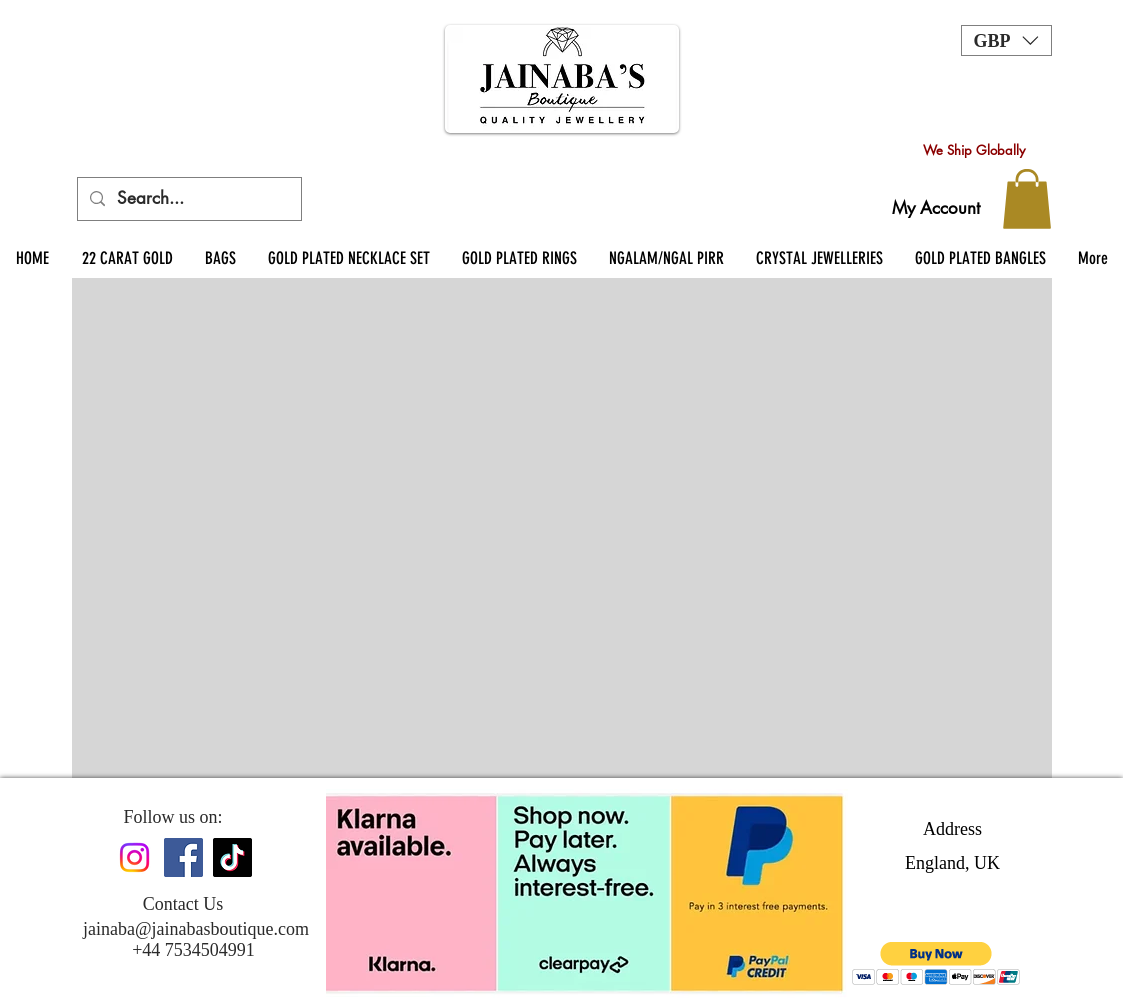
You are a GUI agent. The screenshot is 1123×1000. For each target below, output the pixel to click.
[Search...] (188, 199)
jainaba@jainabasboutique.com (196, 929)
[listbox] (1006, 40)
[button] (1006, 40)
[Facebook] (183, 857)
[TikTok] (232, 857)
